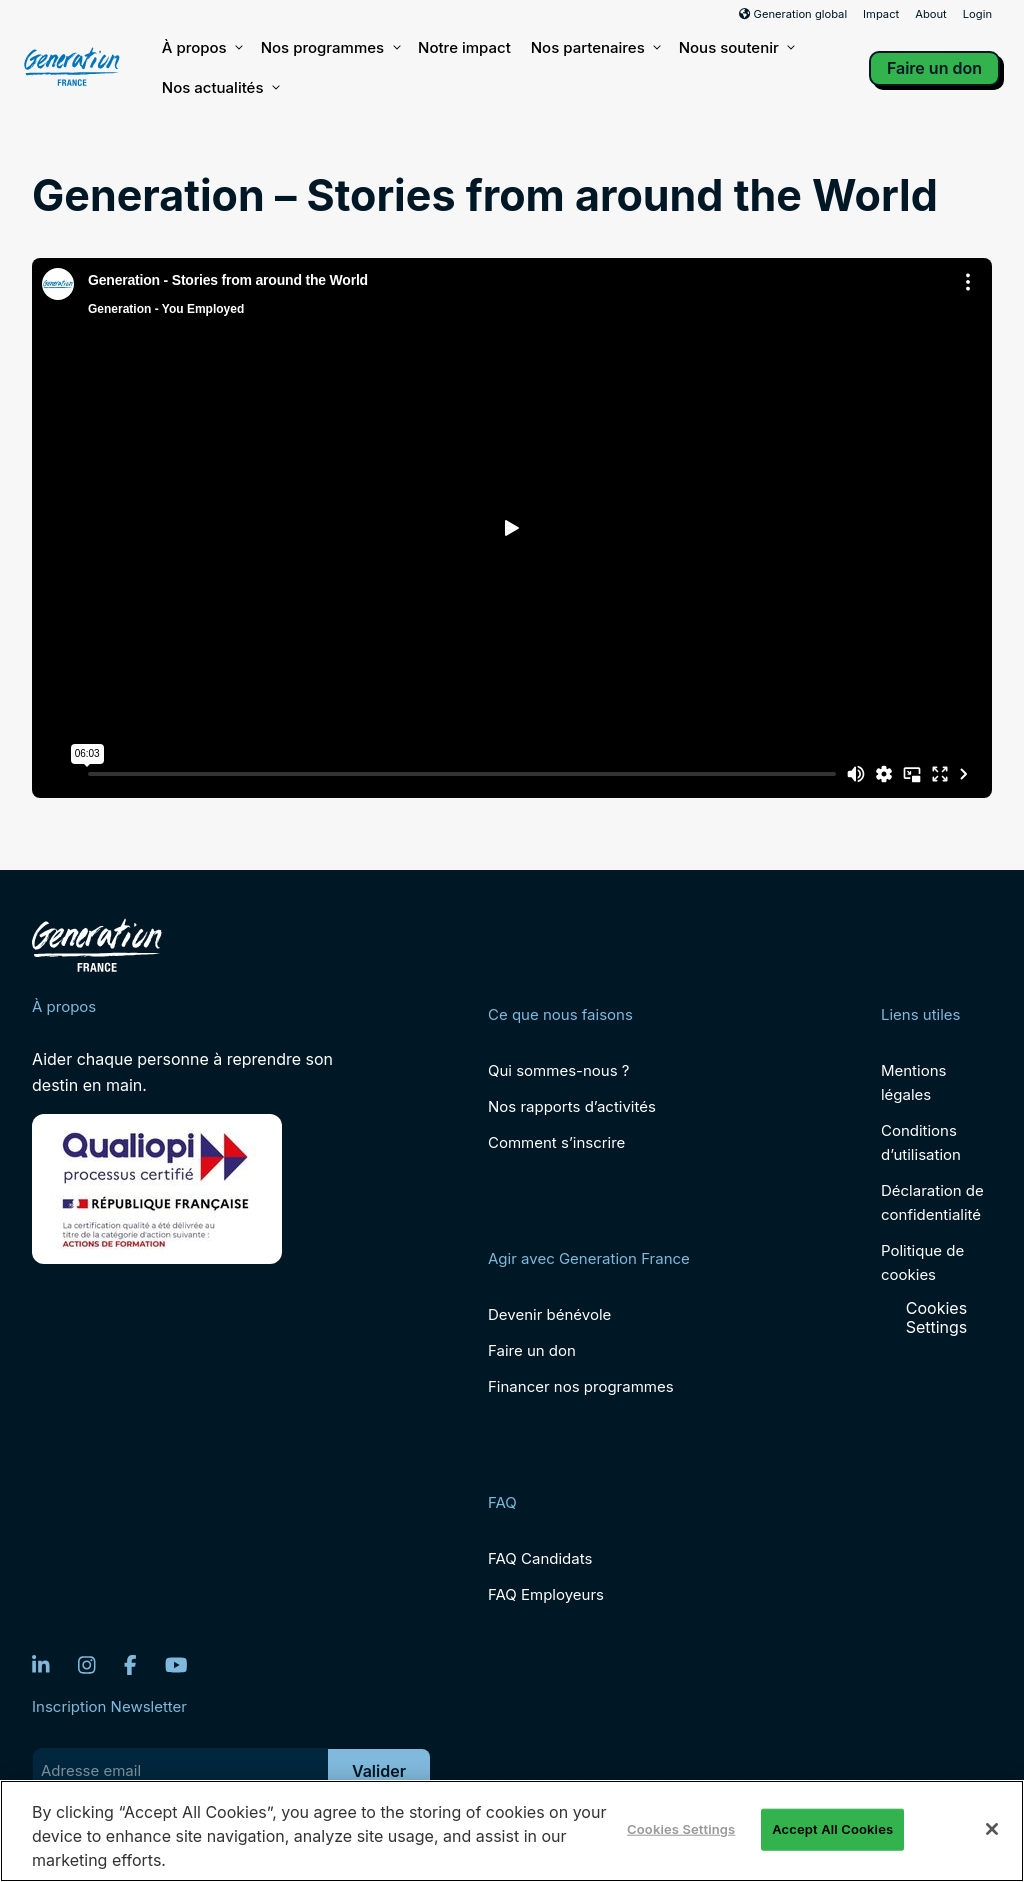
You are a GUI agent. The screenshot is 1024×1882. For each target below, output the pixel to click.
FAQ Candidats (540, 1558)
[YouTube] (176, 1665)
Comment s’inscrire (556, 1142)
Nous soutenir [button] (736, 48)
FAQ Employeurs (546, 1594)
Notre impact (464, 47)
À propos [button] (201, 48)
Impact (881, 14)
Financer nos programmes (581, 1386)
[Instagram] (87, 1665)
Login (977, 14)
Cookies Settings (937, 1318)
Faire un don (934, 68)
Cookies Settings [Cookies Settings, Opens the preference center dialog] (681, 1829)
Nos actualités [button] (220, 88)
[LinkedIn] (41, 1665)
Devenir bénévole (549, 1314)
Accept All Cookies (832, 1829)
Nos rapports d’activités (572, 1106)
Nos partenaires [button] (595, 48)
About (931, 14)
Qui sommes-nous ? (558, 1070)
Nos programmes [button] (329, 48)
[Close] (992, 1829)
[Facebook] (130, 1665)
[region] (512, 1831)
